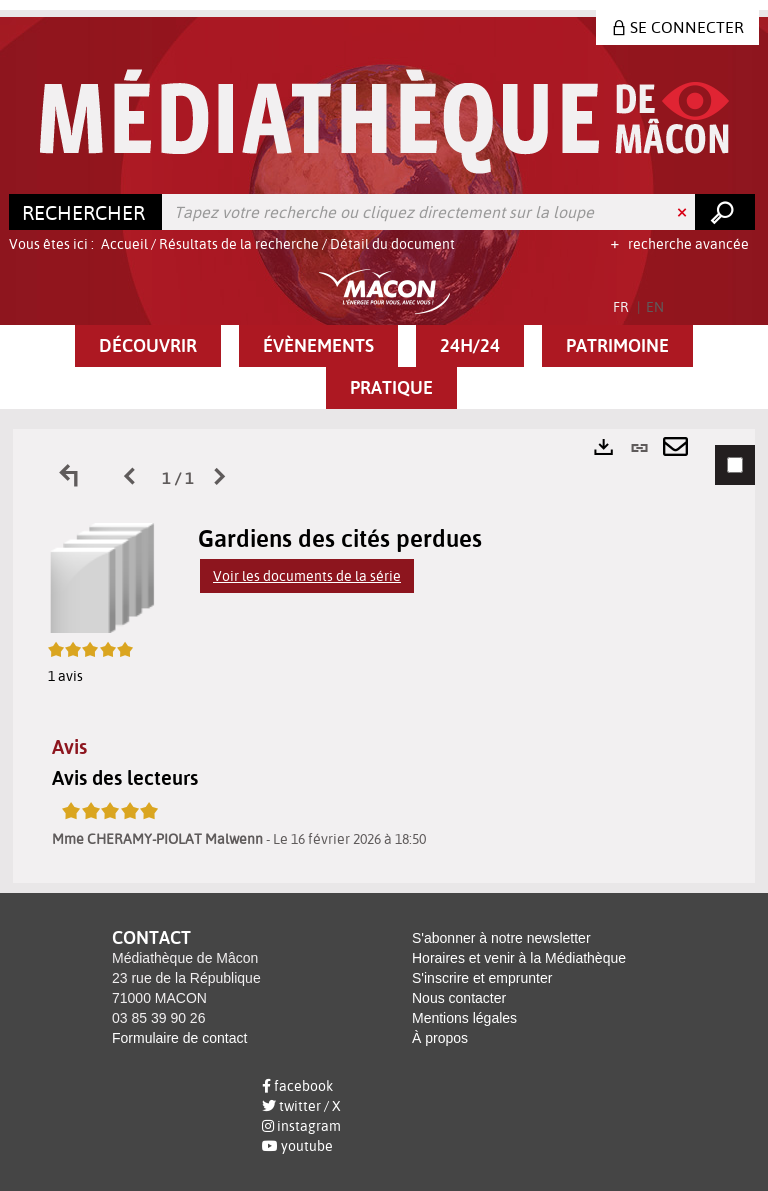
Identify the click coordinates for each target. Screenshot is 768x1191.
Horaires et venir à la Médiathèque (519, 958)
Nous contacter (459, 998)
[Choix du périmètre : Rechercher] (86, 212)
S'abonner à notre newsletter (501, 938)
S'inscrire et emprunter (482, 978)
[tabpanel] (384, 656)
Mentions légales (464, 1018)
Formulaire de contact (179, 1038)
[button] (148, 346)
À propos (440, 1038)
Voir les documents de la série (307, 576)
